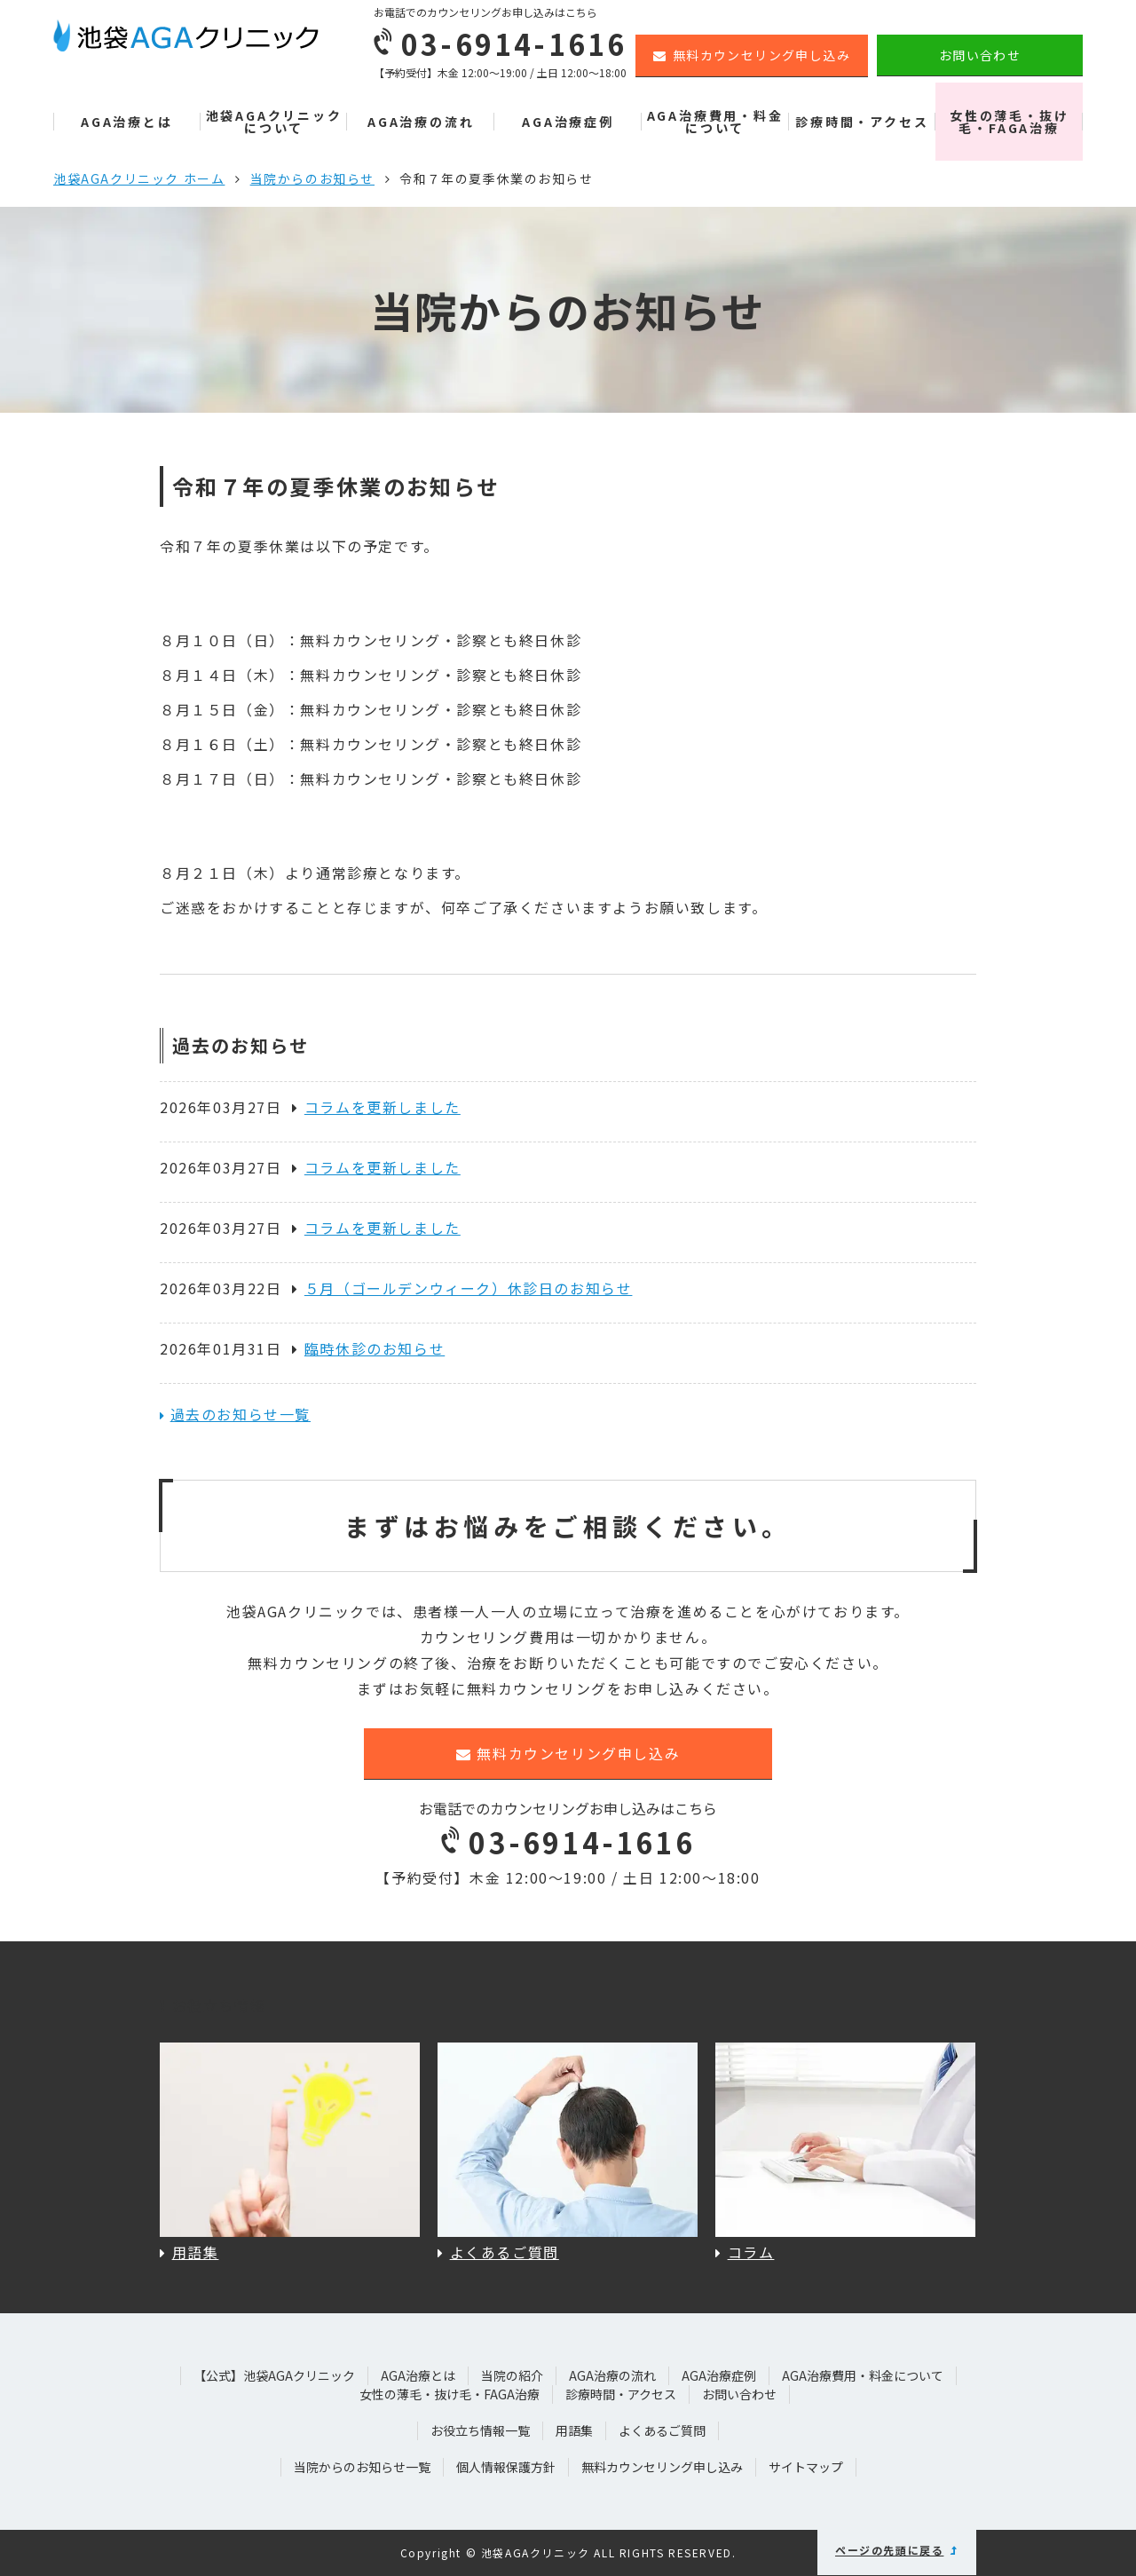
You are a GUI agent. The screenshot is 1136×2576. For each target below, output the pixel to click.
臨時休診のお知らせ (368, 1348)
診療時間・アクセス (861, 121)
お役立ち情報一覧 (480, 2430)
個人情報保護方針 (506, 2467)
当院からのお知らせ (312, 178)
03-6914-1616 (568, 1841)
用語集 (574, 2430)
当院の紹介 (512, 2375)
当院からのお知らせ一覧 (362, 2467)
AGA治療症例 (568, 121)
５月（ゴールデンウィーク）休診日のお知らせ (462, 1288)
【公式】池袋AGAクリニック (274, 2375)
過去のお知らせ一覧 (240, 1414)
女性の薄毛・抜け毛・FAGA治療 (1009, 122)
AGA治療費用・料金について (715, 122)
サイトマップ (806, 2467)
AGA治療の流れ (420, 121)
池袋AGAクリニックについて (274, 122)
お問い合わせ (980, 55)
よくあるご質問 (662, 2430)
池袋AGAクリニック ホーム (139, 178)
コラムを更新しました (376, 1107)
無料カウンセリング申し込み (751, 55)
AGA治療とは (127, 121)
